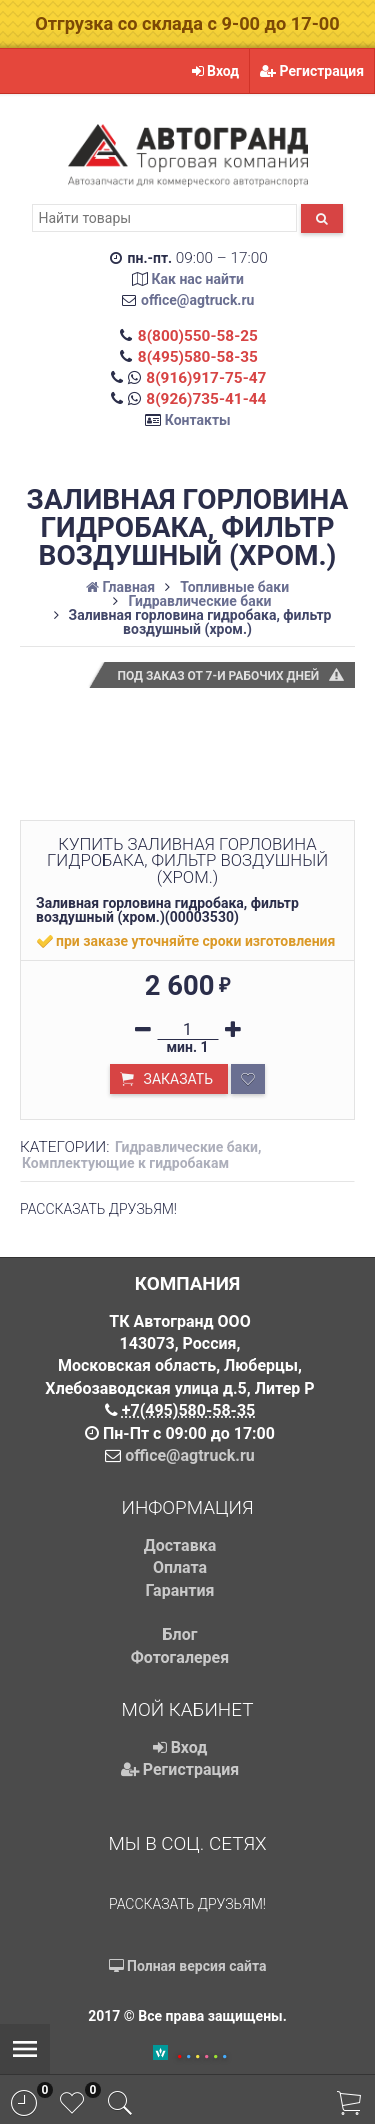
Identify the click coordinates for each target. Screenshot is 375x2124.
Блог (180, 1634)
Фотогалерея (180, 1657)
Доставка (180, 1545)
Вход (216, 71)
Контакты (198, 420)
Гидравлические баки (186, 1147)
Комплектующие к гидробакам (125, 1163)
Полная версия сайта (188, 1966)
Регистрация (312, 71)
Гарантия (180, 1590)
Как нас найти (197, 279)
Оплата (180, 1567)
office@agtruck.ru (197, 300)
